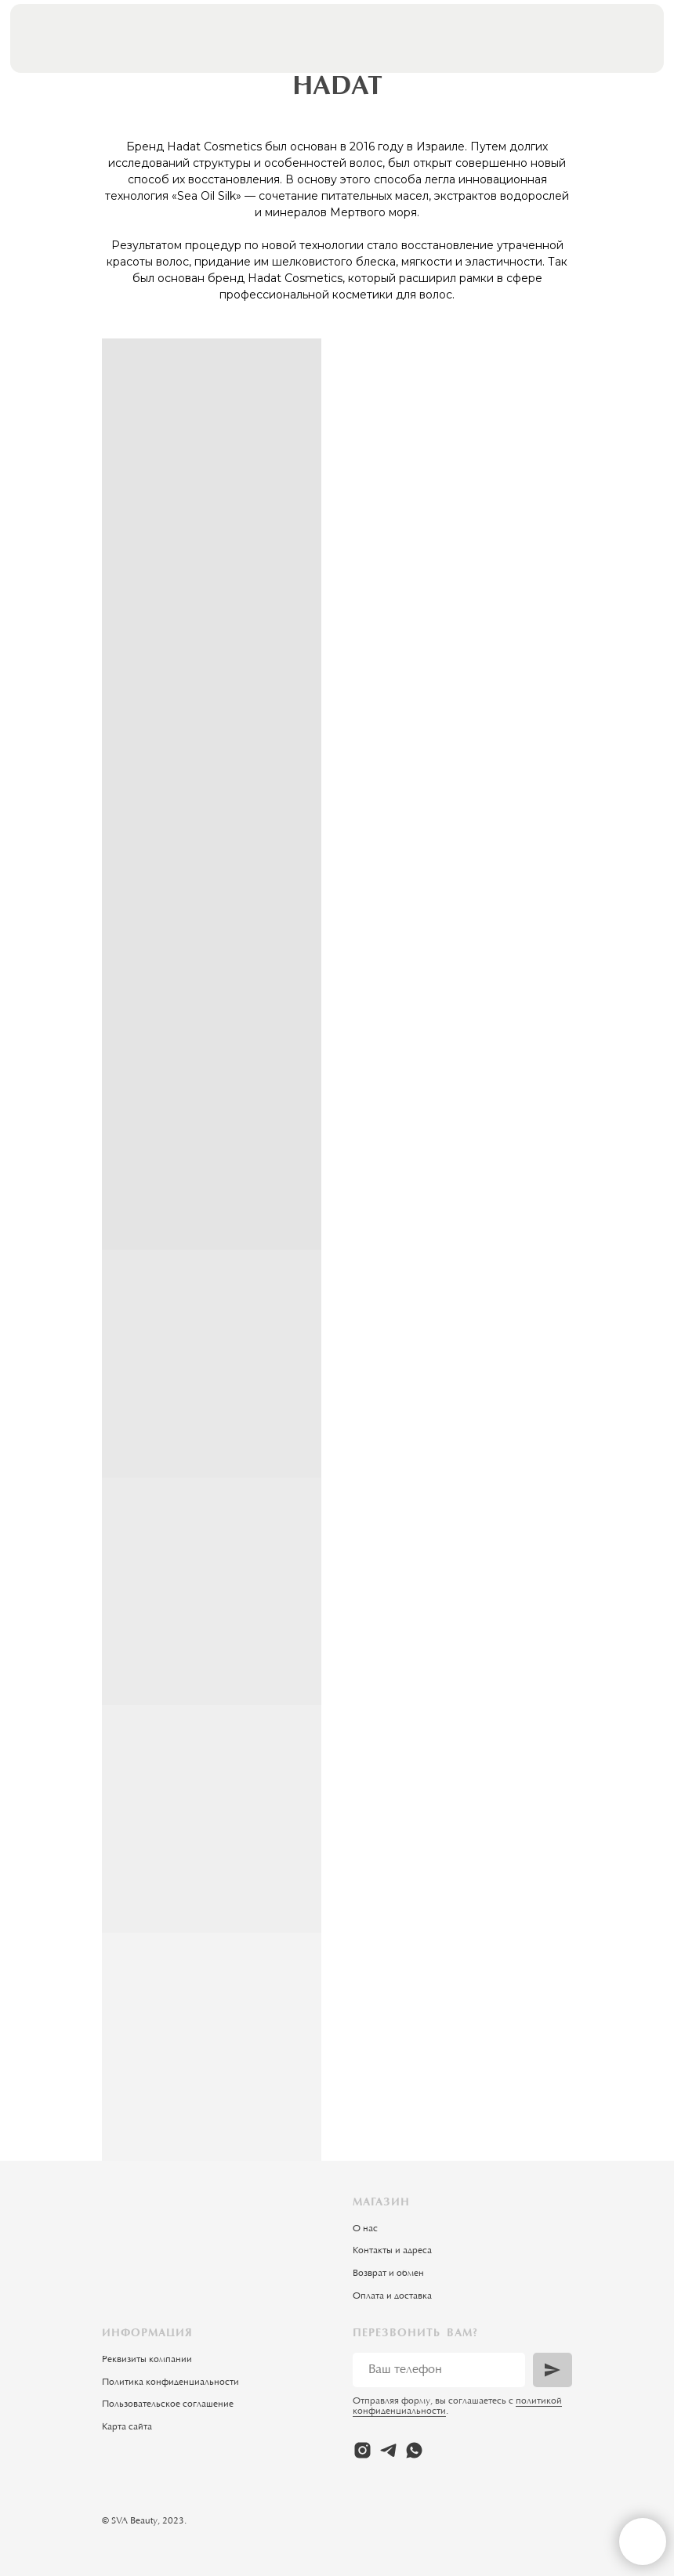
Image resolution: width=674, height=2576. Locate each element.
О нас (365, 2229)
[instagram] (362, 2450)
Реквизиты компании (147, 2359)
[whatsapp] (414, 2450)
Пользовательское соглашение (168, 2404)
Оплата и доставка (392, 2296)
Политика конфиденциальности (170, 2382)
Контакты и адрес (390, 2251)
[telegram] (388, 2450)
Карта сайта (127, 2427)
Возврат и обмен (388, 2273)
